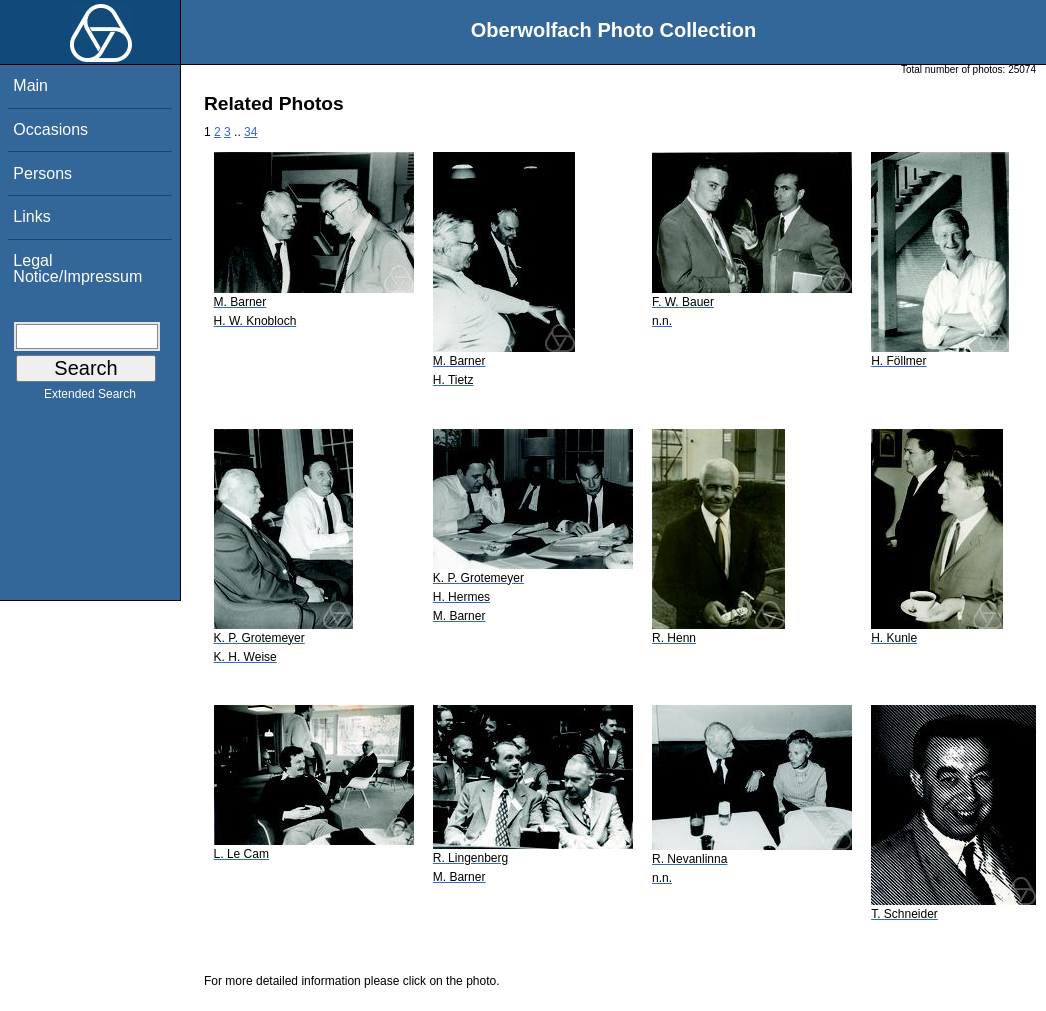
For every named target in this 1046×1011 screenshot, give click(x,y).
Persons (42, 173)
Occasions (50, 129)
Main (30, 85)
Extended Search (90, 398)
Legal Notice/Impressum (77, 268)
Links (31, 216)
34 (250, 132)
